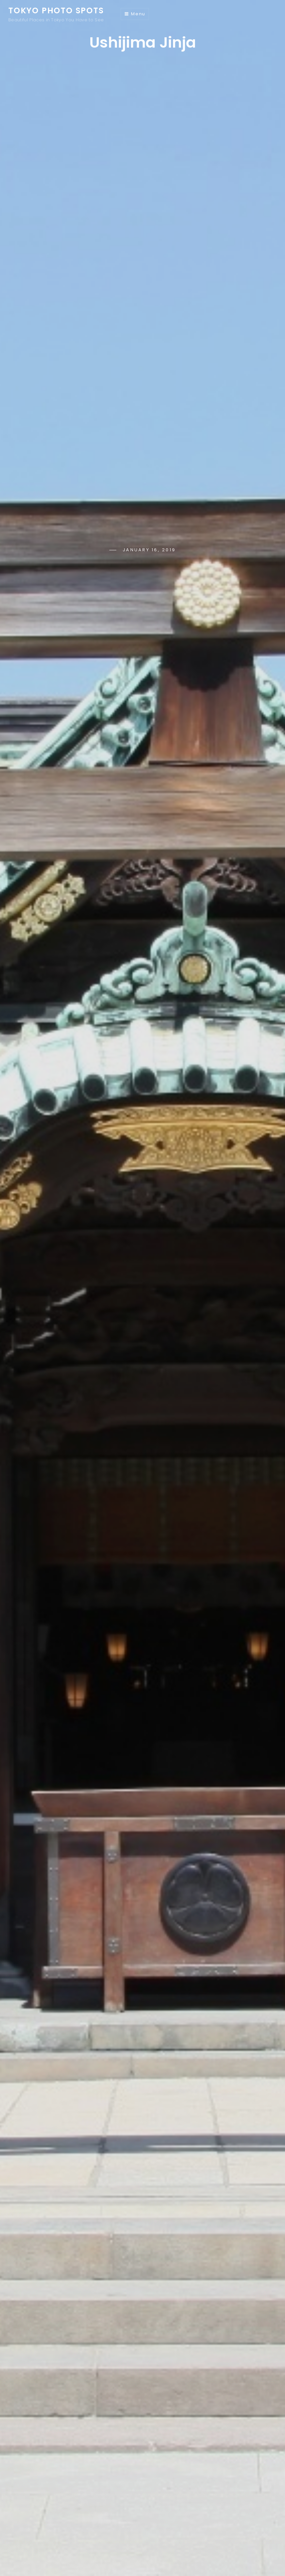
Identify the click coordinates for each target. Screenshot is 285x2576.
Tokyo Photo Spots (56, 10)
